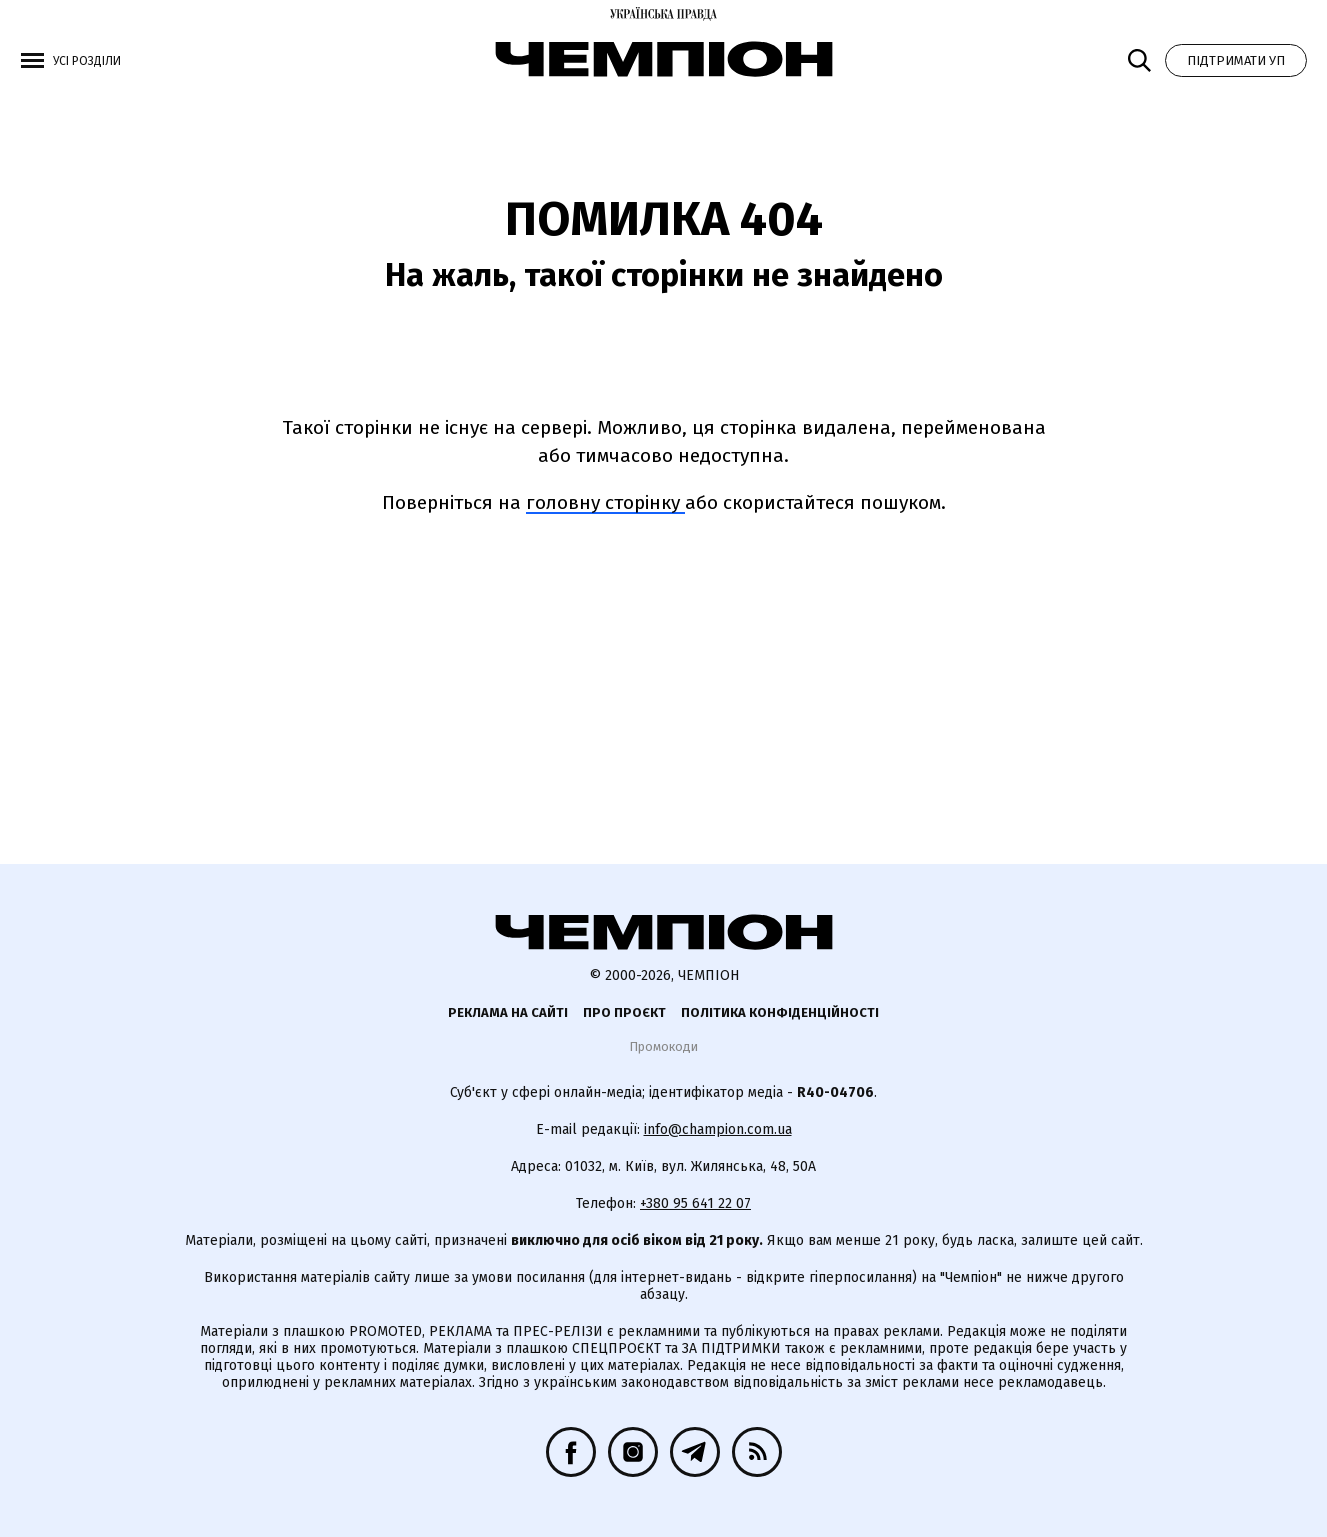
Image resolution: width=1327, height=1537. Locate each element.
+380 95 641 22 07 (695, 1203)
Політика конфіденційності (780, 1012)
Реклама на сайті (508, 1012)
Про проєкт (624, 1012)
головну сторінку (605, 502)
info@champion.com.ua (718, 1129)
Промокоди (663, 1046)
